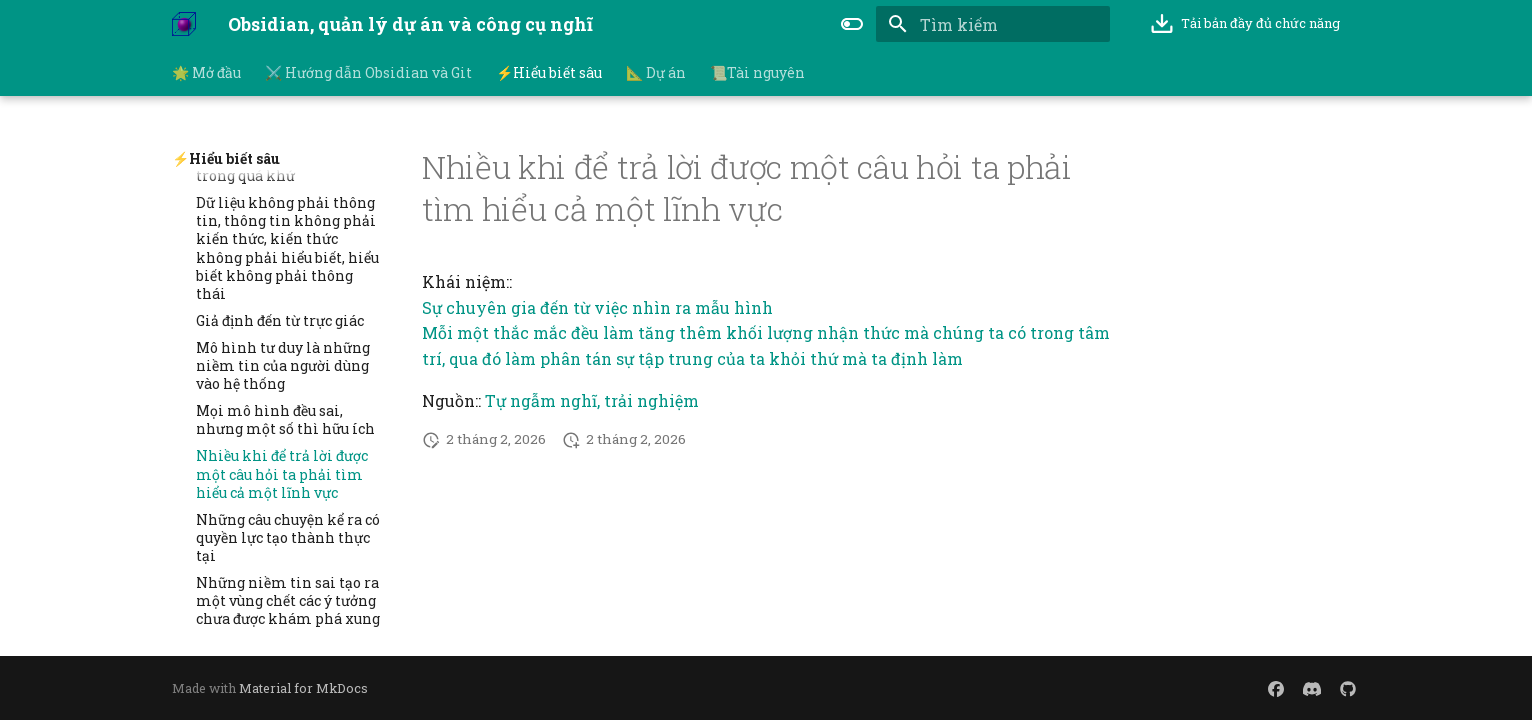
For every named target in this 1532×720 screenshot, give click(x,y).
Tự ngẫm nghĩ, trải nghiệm (592, 400)
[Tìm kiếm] (993, 24)
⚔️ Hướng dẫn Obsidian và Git (368, 73)
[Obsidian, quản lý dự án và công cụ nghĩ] (184, 24)
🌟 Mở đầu (206, 73)
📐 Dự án (656, 73)
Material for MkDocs (303, 688)
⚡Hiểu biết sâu (549, 73)
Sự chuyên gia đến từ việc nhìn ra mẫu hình (597, 307)
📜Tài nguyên (757, 73)
